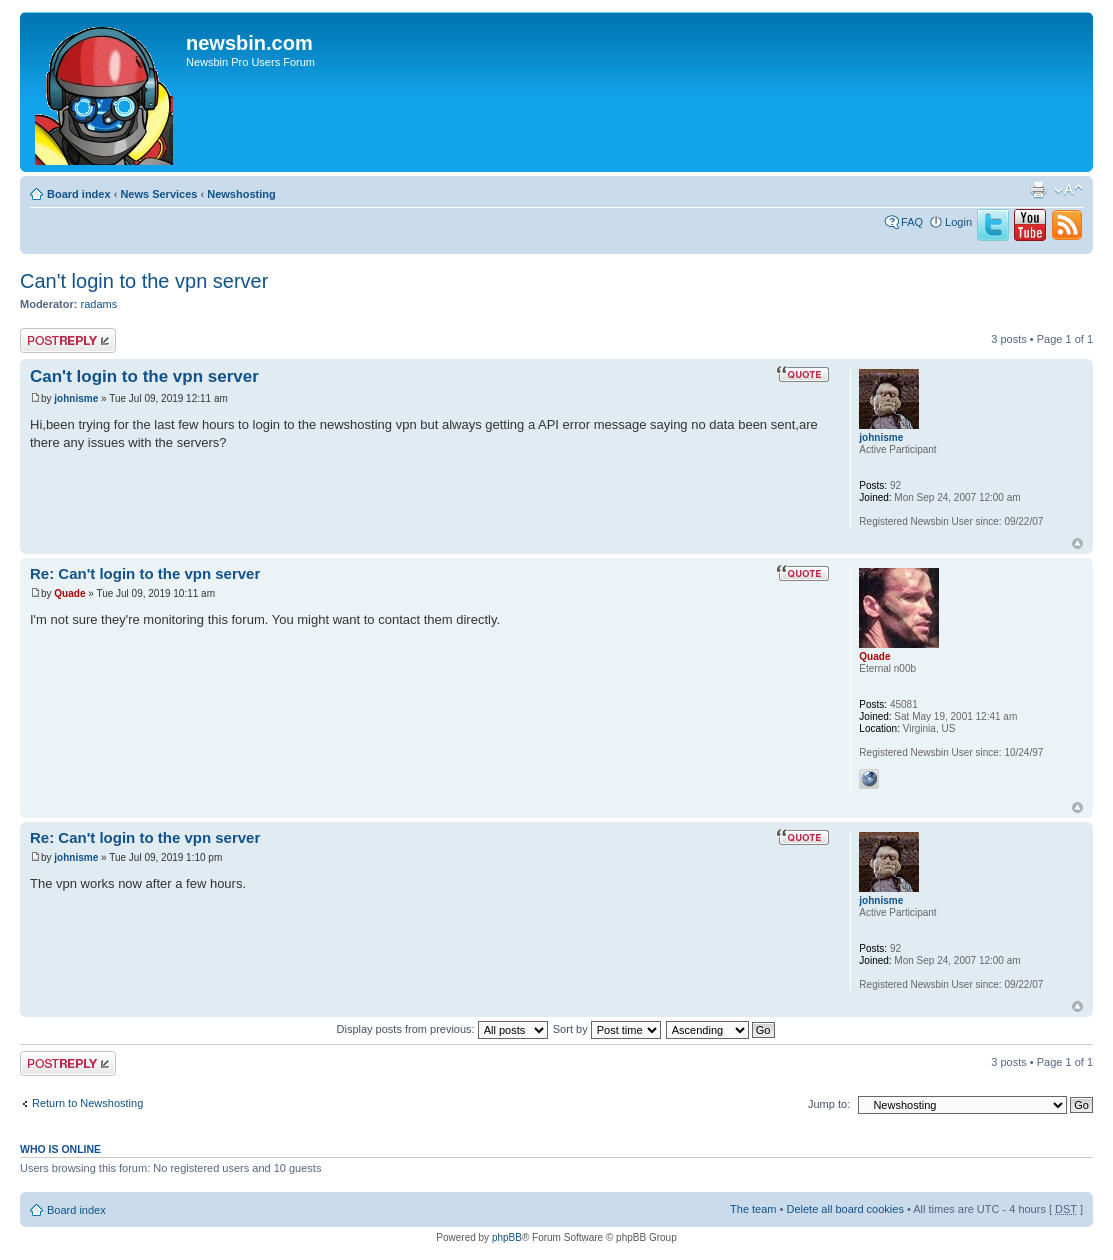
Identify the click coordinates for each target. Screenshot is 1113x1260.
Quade (69, 593)
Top (1077, 543)
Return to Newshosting (87, 1103)
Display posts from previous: (442, 1029)
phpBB (507, 1237)
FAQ (912, 222)
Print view (1038, 190)
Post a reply (68, 340)
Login (958, 222)
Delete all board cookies (844, 1209)
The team (753, 1209)
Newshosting (241, 194)
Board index (79, 194)
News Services (158, 194)
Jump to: (829, 1104)
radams (99, 304)
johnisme (76, 398)
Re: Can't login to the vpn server (145, 573)
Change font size (1068, 190)
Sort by (607, 1029)
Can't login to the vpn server (144, 281)
